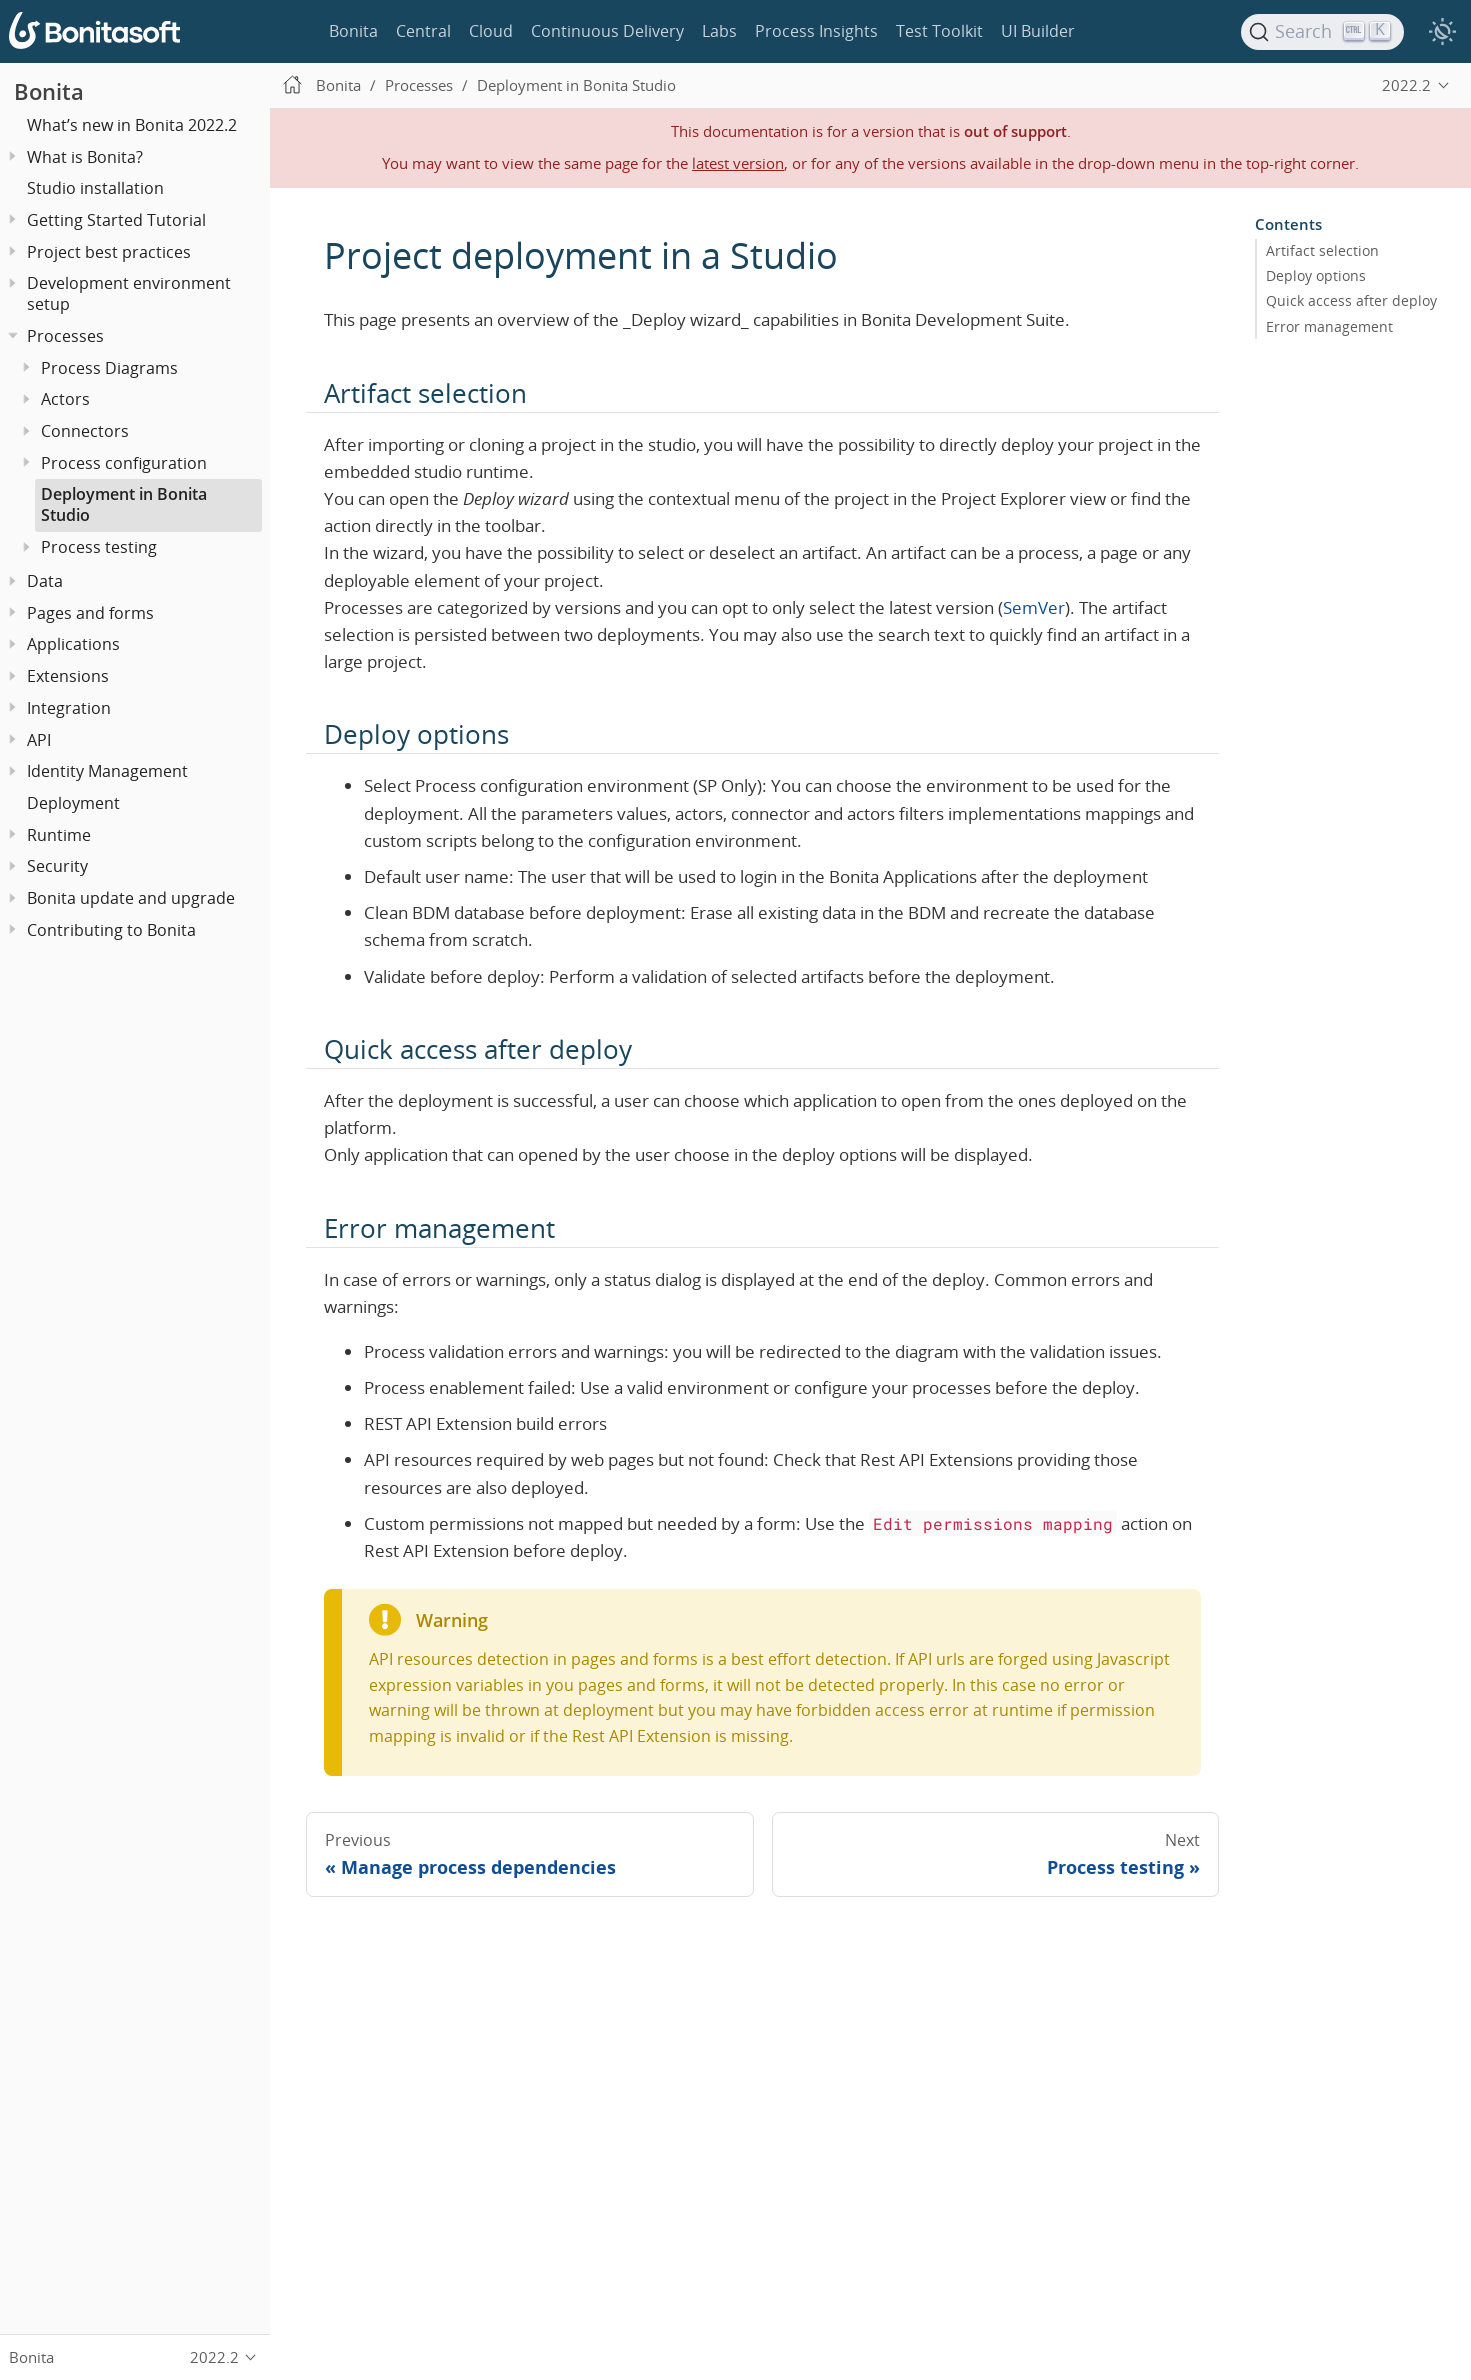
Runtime (59, 835)
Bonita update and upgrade (131, 898)
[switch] (1442, 32)
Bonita (353, 31)
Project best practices (109, 252)
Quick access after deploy (1351, 301)
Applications (73, 644)
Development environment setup (129, 293)
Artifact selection (1322, 251)
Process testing (99, 547)
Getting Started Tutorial (116, 220)
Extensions (68, 676)
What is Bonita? (85, 157)
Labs (719, 31)
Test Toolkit (939, 31)
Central (423, 31)
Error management (1329, 326)
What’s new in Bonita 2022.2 (132, 125)
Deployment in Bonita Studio (124, 504)
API (39, 740)
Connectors (85, 431)
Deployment (73, 803)
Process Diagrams (109, 368)
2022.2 (1406, 85)
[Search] (1323, 32)
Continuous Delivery (607, 31)
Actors (65, 399)
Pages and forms (90, 613)
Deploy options (1316, 276)
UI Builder (1038, 31)
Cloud (491, 31)
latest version (738, 163)
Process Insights (816, 31)
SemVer (1034, 607)
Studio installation (95, 188)
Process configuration (124, 463)
